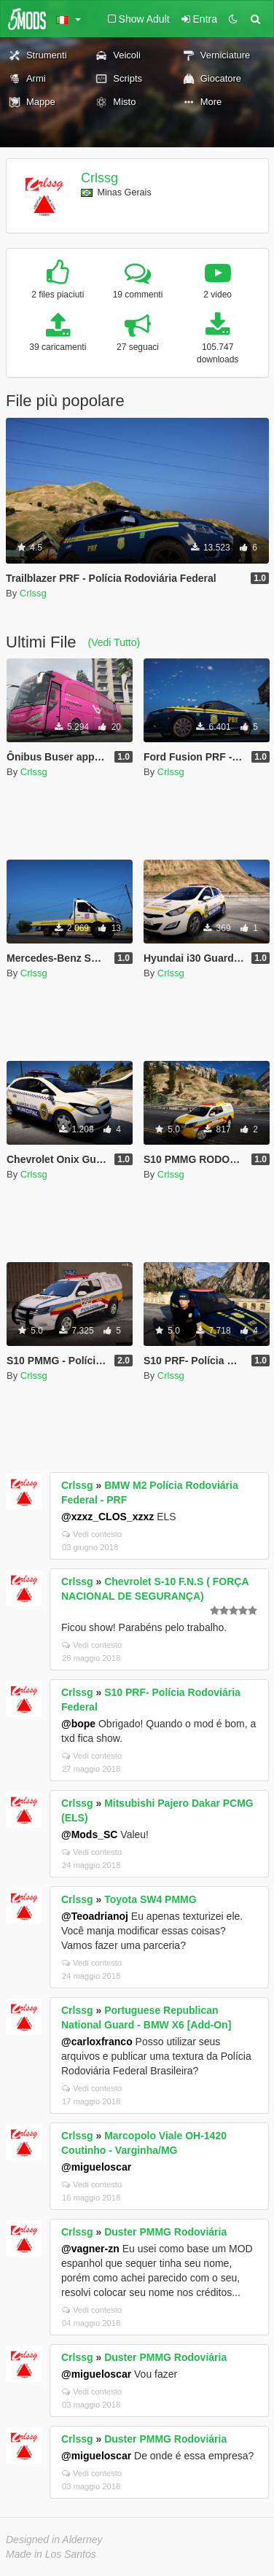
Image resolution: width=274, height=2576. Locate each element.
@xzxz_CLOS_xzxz (107, 1516)
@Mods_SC (89, 1834)
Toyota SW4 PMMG (150, 1899)
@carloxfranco (97, 2041)
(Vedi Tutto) (114, 642)
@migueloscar (96, 2167)
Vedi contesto (92, 1534)
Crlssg (99, 178)
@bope (78, 1723)
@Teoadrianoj (94, 1916)
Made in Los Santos (51, 2554)
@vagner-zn (90, 2248)
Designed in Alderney (54, 2539)
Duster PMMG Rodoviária (165, 2232)
